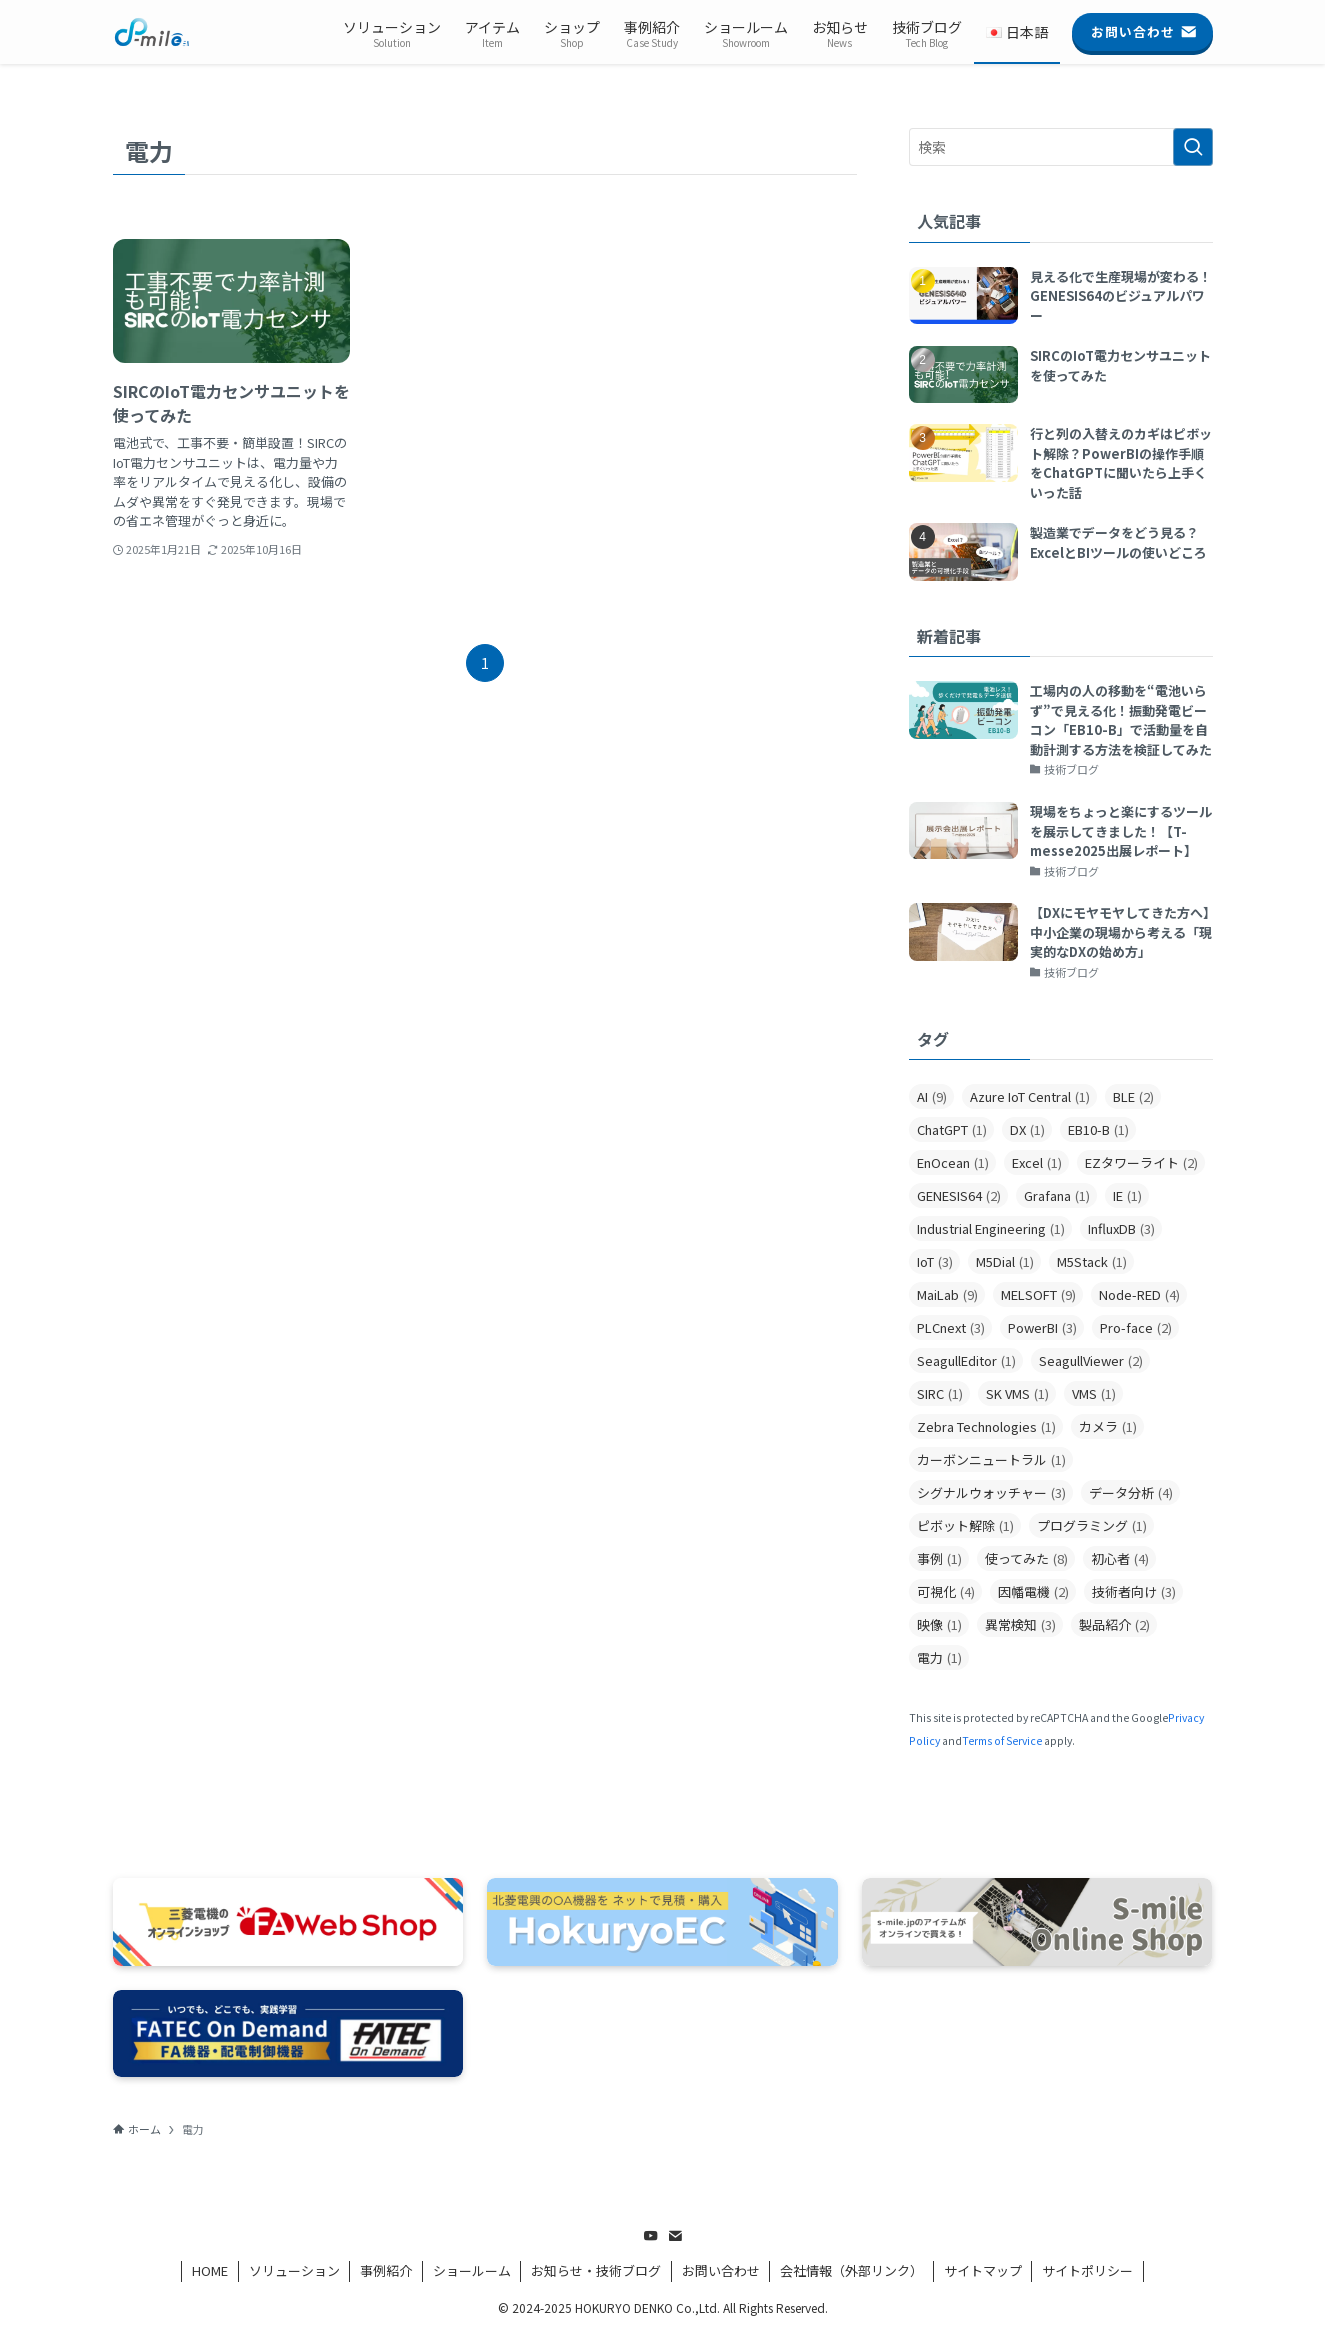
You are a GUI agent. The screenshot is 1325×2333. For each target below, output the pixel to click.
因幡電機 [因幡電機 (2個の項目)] (1033, 1591)
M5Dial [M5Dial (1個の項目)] (1005, 1261)
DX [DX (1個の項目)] (1027, 1129)
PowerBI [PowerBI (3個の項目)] (1042, 1327)
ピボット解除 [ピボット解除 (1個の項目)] (965, 1525)
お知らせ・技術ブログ (596, 2270)
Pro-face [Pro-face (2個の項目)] (1136, 1327)
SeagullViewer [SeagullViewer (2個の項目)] (1091, 1360)
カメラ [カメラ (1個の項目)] (1108, 1426)
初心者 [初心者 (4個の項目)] (1120, 1558)
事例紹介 (386, 2270)
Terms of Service (1002, 1740)
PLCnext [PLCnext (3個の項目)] (951, 1327)
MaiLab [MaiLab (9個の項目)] (947, 1294)
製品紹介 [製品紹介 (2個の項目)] (1114, 1624)
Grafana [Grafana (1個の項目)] (1057, 1195)
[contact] (675, 2236)
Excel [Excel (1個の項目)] (1037, 1162)
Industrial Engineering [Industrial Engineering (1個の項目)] (991, 1228)
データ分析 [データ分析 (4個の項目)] (1131, 1492)
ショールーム (472, 2270)
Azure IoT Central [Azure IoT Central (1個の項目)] (1030, 1096)
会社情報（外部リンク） (851, 2270)
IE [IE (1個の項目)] (1127, 1195)
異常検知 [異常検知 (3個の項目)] (1020, 1624)
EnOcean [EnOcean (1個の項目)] (953, 1162)
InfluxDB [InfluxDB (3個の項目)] (1121, 1228)
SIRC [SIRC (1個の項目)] (940, 1393)
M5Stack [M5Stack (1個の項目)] (1092, 1261)
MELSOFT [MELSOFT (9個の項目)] (1038, 1294)
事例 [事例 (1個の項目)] (939, 1558)
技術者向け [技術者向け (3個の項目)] (1134, 1591)
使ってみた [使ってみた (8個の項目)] (1026, 1558)
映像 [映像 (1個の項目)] (939, 1624)
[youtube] (651, 2236)
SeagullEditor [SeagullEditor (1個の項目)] (966, 1360)
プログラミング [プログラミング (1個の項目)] (1092, 1525)
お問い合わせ (721, 2270)
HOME (210, 2270)
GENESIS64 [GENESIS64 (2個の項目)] (959, 1195)
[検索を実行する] (1193, 147)
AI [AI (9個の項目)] (932, 1096)
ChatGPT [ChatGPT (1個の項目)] (952, 1129)
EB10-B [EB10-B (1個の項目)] (1098, 1129)
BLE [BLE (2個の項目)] (1133, 1096)
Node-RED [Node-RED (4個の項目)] (1139, 1294)
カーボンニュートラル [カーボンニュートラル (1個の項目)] (991, 1459)
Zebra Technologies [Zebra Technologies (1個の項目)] (986, 1426)
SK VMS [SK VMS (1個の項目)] (1017, 1393)
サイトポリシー (1087, 2270)
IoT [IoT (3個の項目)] (935, 1261)
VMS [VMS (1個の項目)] (1094, 1393)
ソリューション (294, 2270)
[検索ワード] (1061, 147)
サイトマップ (983, 2270)
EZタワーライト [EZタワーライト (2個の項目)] (1141, 1162)
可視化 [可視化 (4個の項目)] (946, 1591)
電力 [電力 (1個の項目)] (939, 1657)
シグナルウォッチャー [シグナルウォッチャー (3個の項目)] (991, 1492)
